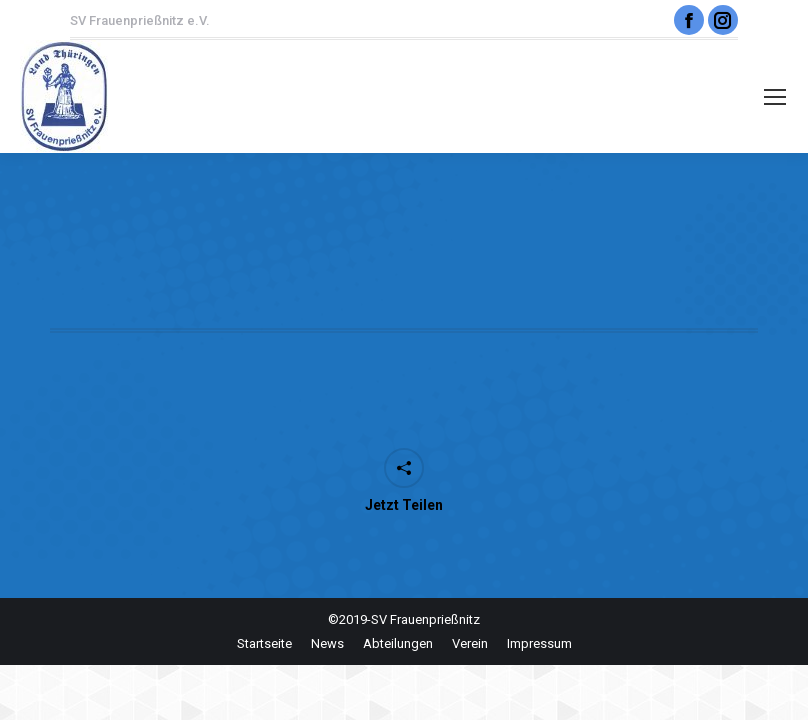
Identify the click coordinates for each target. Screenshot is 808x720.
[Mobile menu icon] (775, 97)
